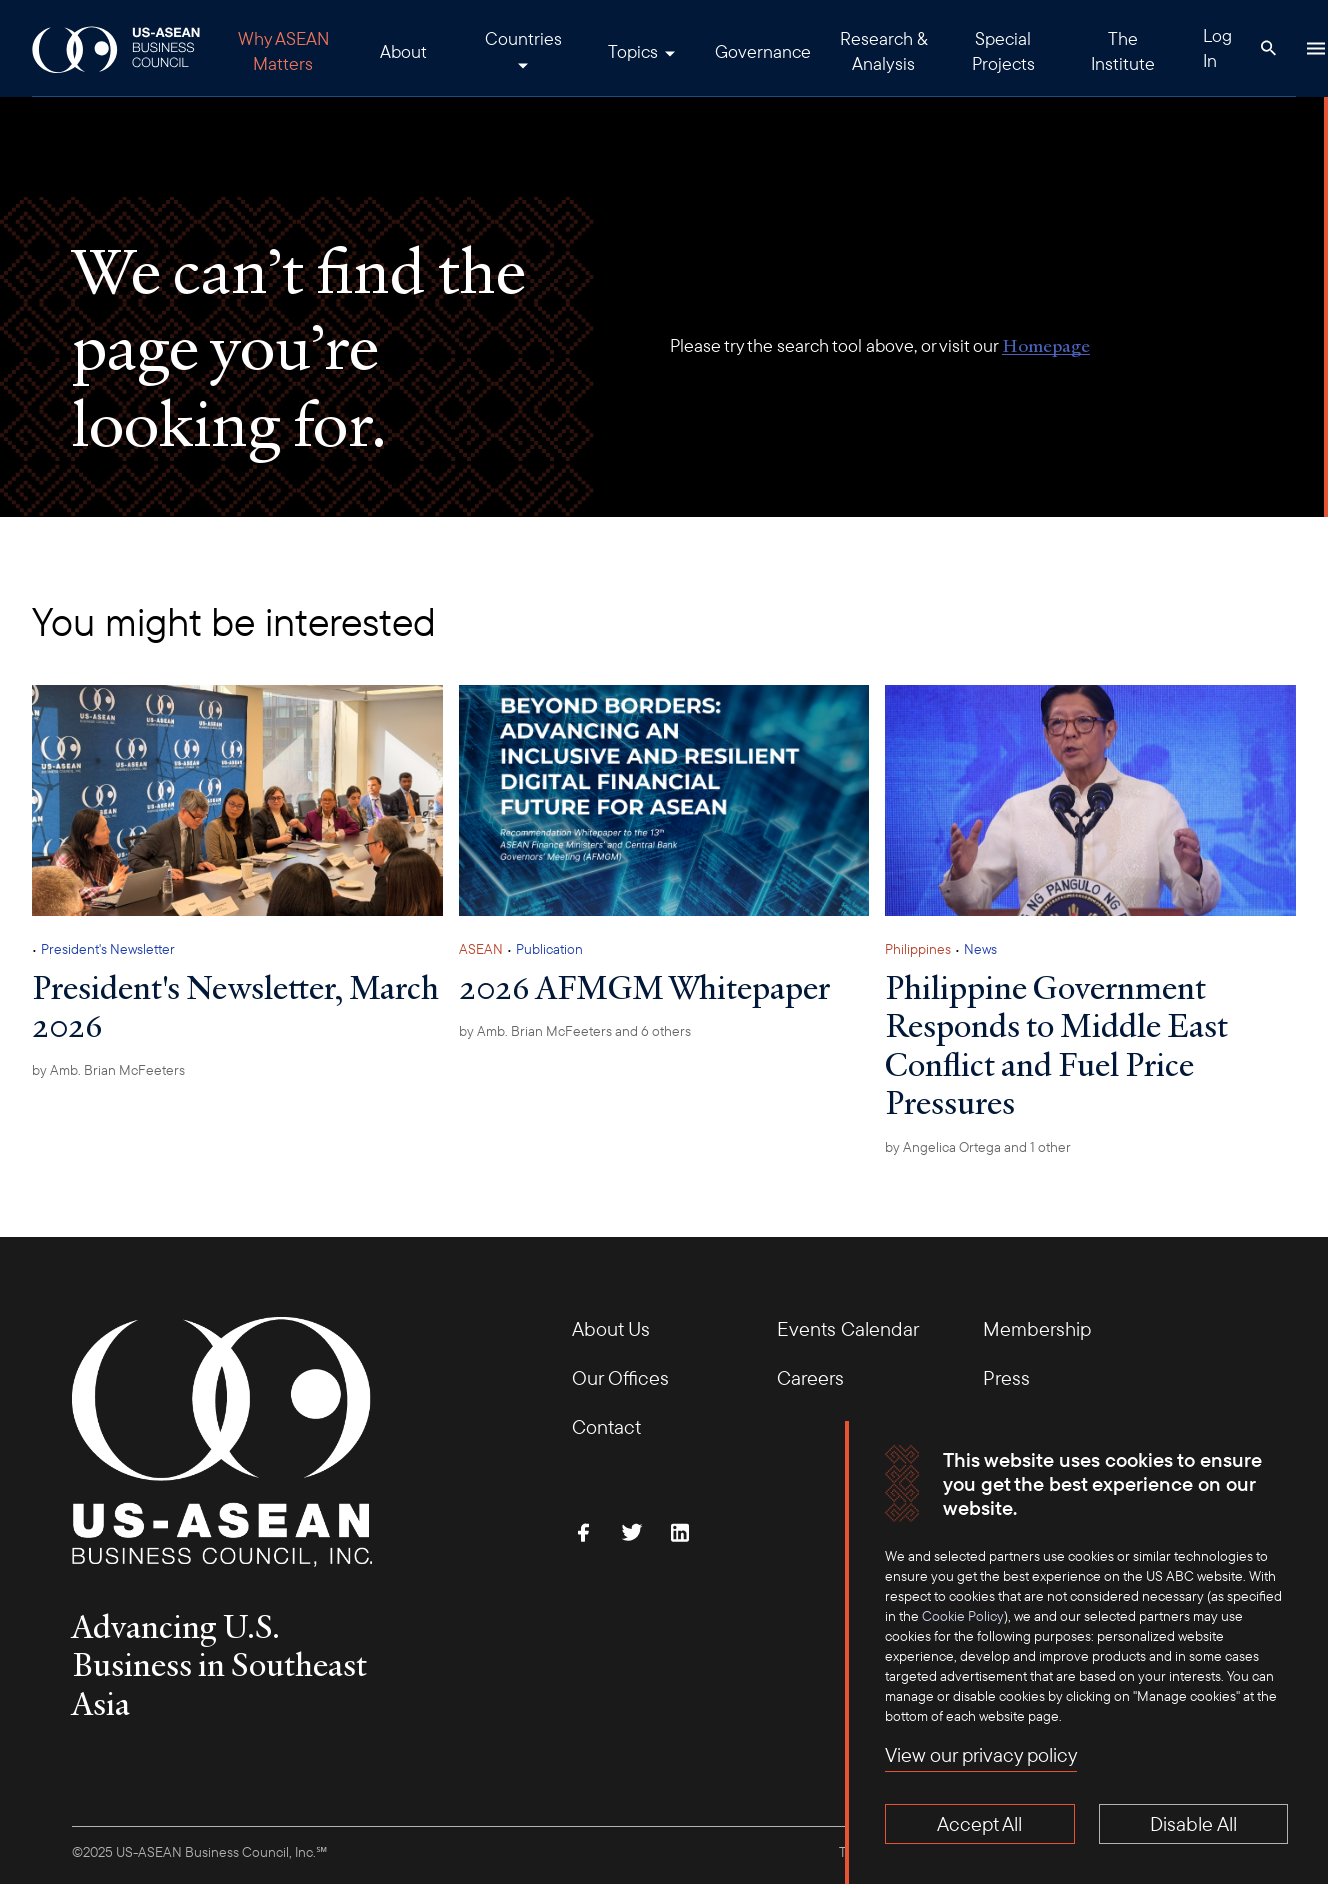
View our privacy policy (981, 1754)
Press (1006, 1377)
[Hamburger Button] (1316, 48)
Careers (810, 1377)
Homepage (1046, 345)
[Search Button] (1268, 48)
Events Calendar (848, 1328)
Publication (549, 949)
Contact (606, 1426)
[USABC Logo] (117, 48)
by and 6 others (575, 1031)
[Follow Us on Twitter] (632, 1532)
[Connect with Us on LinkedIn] (680, 1532)
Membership (1037, 1328)
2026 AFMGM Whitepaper (644, 987)
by (108, 1070)
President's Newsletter (108, 949)
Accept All (979, 1823)
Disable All (1193, 1823)
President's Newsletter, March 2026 (235, 1006)
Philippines (918, 949)
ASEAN (481, 949)
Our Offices (620, 1377)
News (980, 949)
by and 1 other (978, 1147)
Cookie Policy (963, 1616)
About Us (611, 1328)
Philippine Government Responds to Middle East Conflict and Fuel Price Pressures (1056, 1044)
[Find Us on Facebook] (584, 1532)
